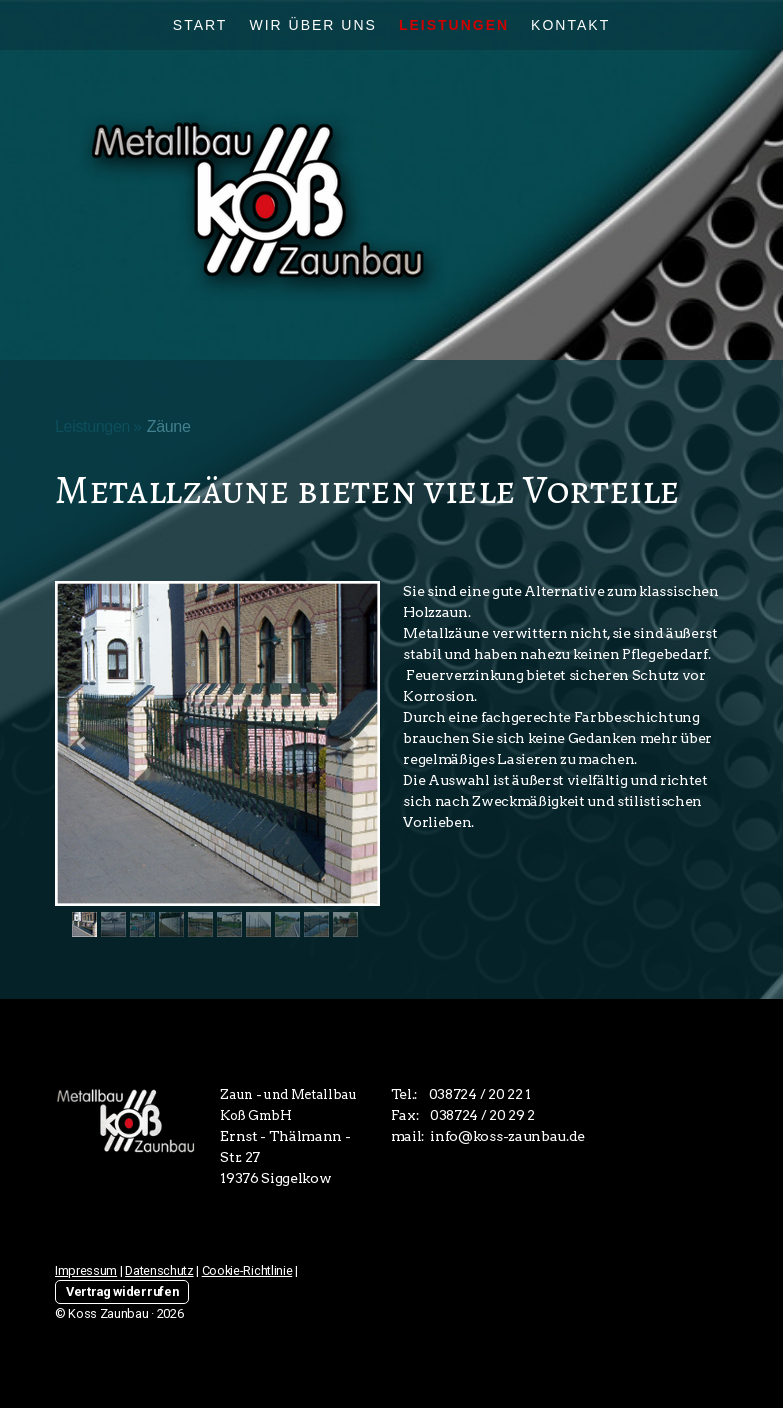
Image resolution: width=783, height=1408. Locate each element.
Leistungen (454, 25)
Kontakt (570, 25)
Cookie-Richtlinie (247, 1270)
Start (200, 25)
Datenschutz (159, 1270)
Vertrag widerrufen (122, 1291)
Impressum (86, 1270)
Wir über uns (312, 25)
